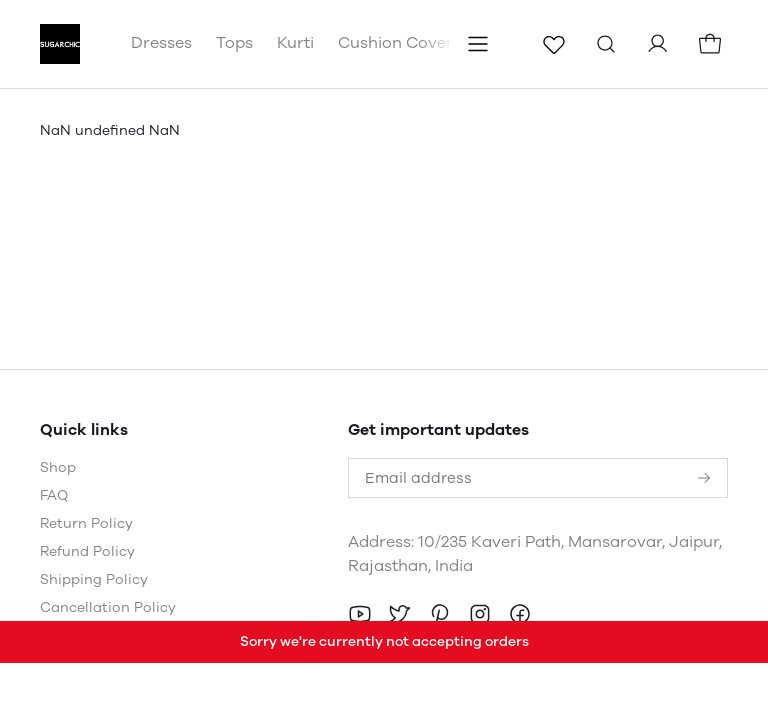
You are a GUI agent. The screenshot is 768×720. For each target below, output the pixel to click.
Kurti (295, 42)
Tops (234, 42)
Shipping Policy (94, 579)
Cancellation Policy (108, 607)
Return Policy (86, 523)
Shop (58, 467)
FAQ (54, 495)
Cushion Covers (399, 42)
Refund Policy (87, 551)
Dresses (161, 42)
